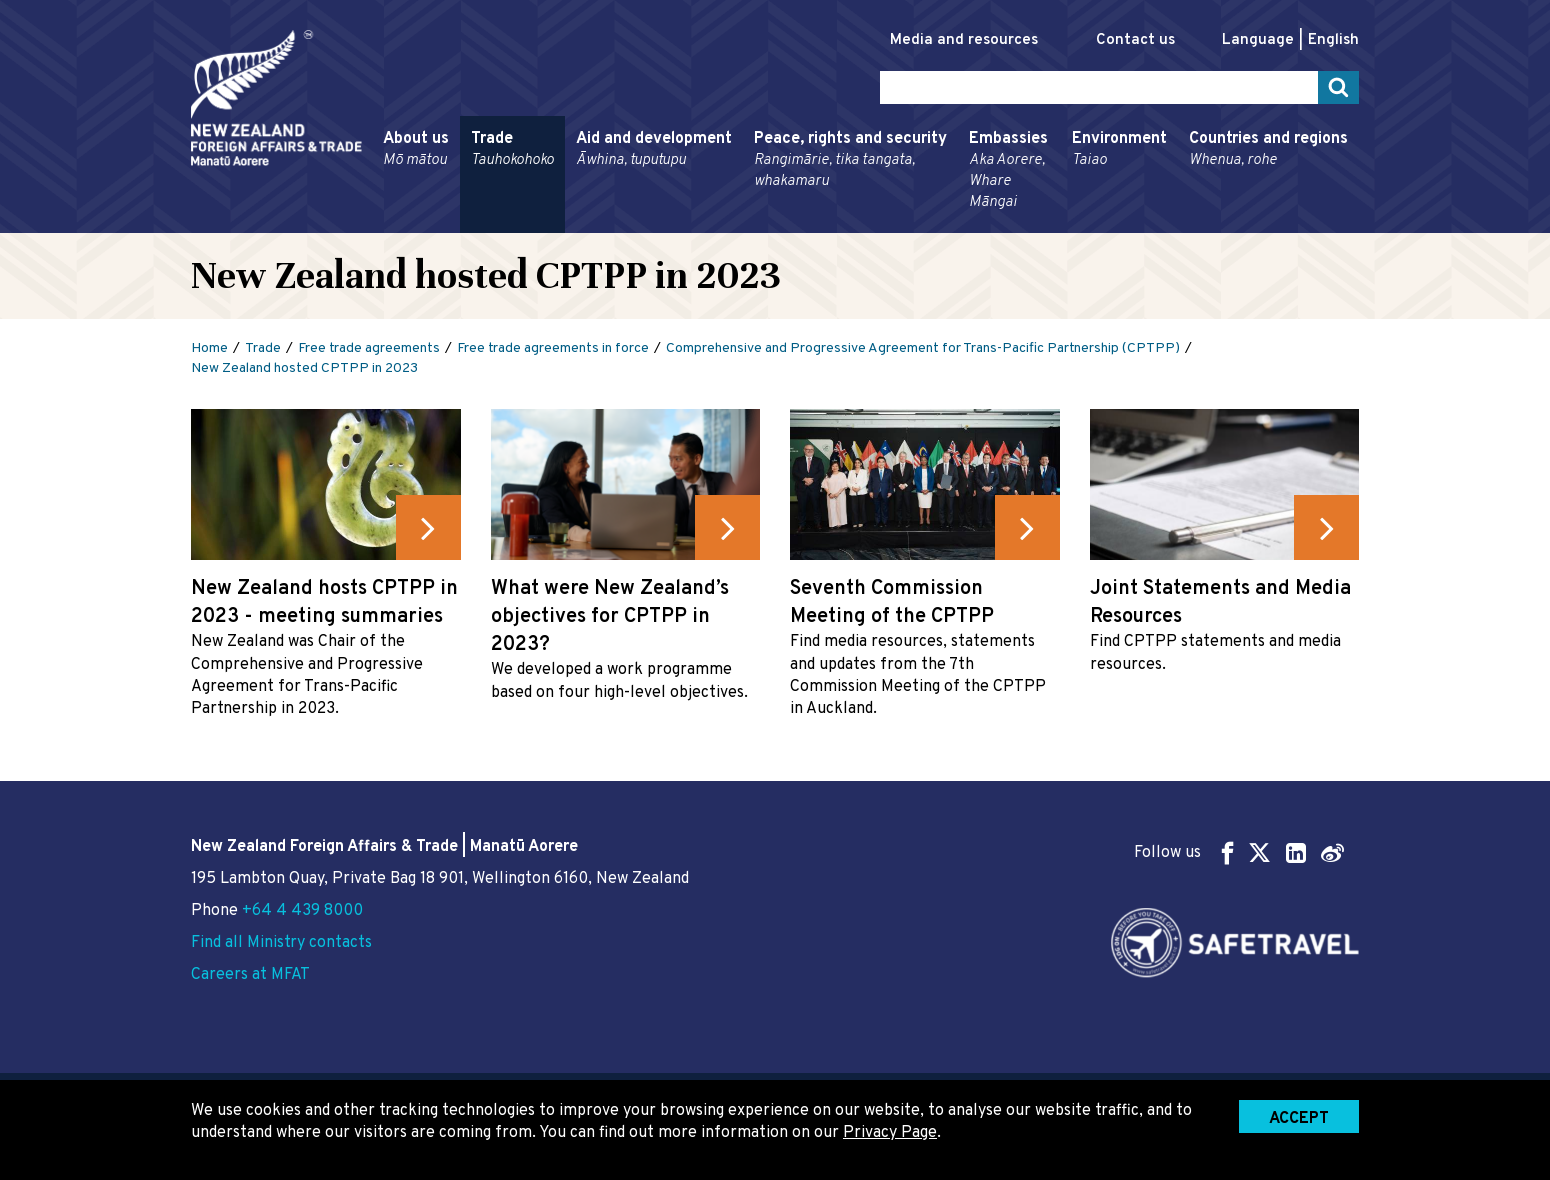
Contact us (1135, 40)
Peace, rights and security (850, 160)
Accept (1299, 1119)
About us (416, 150)
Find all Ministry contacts (281, 943)
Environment (1119, 150)
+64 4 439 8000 (302, 911)
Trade (512, 150)
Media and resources (964, 40)
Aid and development (654, 150)
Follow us (1239, 852)
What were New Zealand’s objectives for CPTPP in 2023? (610, 617)
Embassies (1009, 171)
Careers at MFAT (250, 975)
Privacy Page (890, 1133)
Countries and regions (1268, 150)
